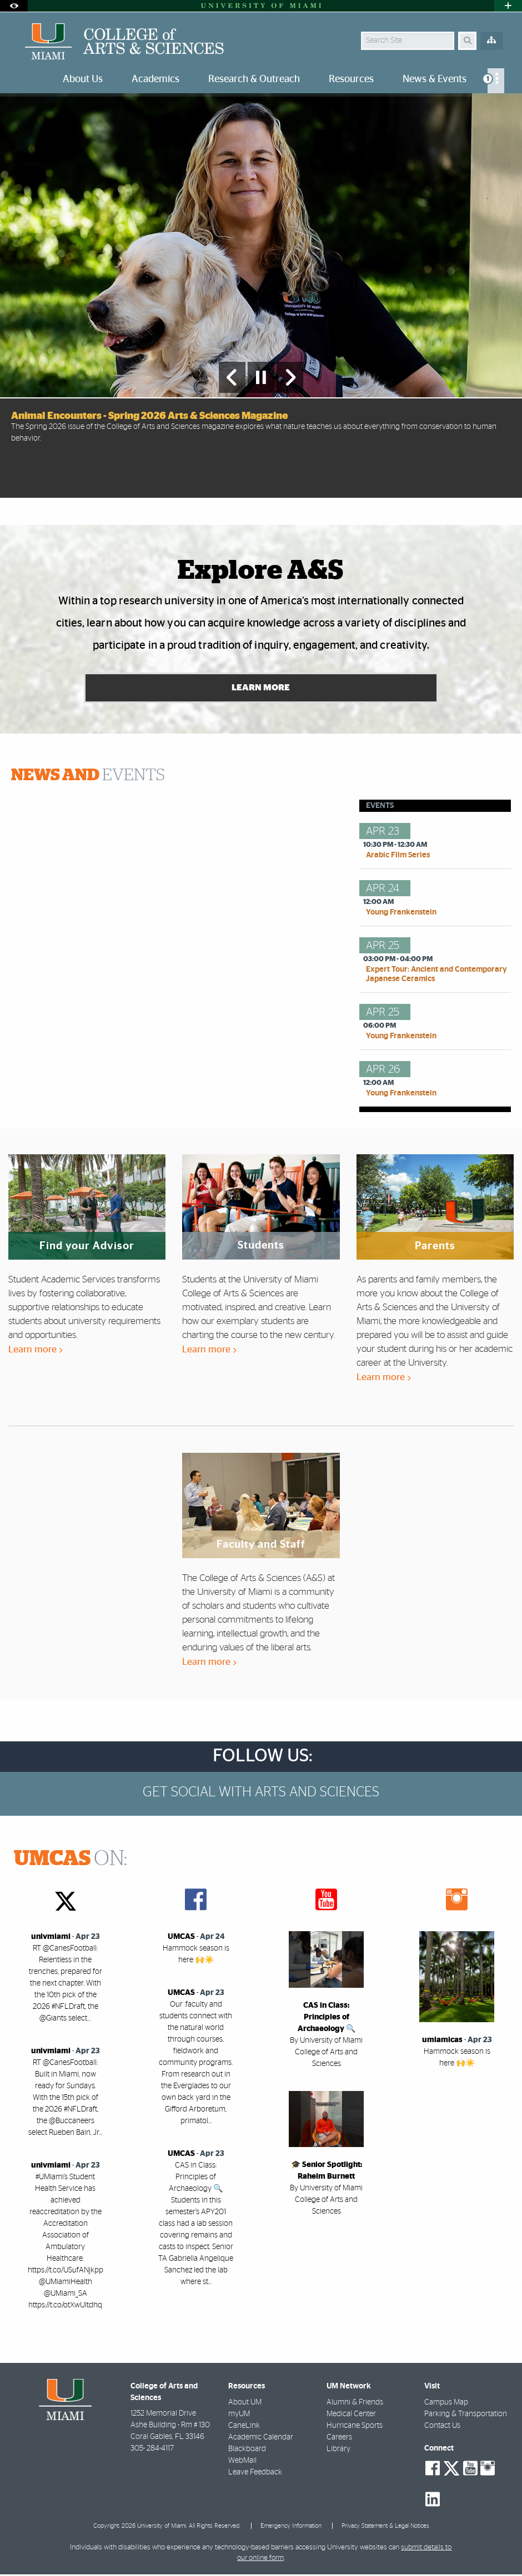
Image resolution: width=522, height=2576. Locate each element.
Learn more (35, 1351)
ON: (70, 1860)
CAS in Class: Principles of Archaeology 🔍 (326, 2018)
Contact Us (442, 2427)
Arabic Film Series (398, 857)
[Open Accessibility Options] (14, 6)
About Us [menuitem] (83, 79)
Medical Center (351, 2415)
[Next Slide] (290, 377)
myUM (239, 2415)
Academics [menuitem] (155, 79)
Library (338, 2450)
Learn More (261, 689)
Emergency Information (291, 2527)
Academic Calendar (260, 2438)
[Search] (467, 41)
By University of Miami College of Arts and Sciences (326, 2053)
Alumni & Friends (355, 2403)
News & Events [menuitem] (434, 79)
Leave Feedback (255, 2473)
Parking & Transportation (465, 2415)
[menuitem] (496, 80)
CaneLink (244, 2427)
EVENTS (88, 777)
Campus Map (446, 2403)
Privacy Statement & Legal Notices (385, 2527)
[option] (261, 295)
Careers (339, 2438)
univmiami (51, 1938)
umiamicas (442, 2041)
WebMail (242, 2462)
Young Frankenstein (401, 914)
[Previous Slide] (232, 377)
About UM (245, 2403)
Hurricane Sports (355, 2427)
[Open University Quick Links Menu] (508, 6)
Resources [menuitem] (351, 79)
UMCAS (181, 1938)
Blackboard (247, 2450)
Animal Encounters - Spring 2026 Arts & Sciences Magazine (149, 416)
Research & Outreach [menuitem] (254, 79)
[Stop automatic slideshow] (261, 377)
